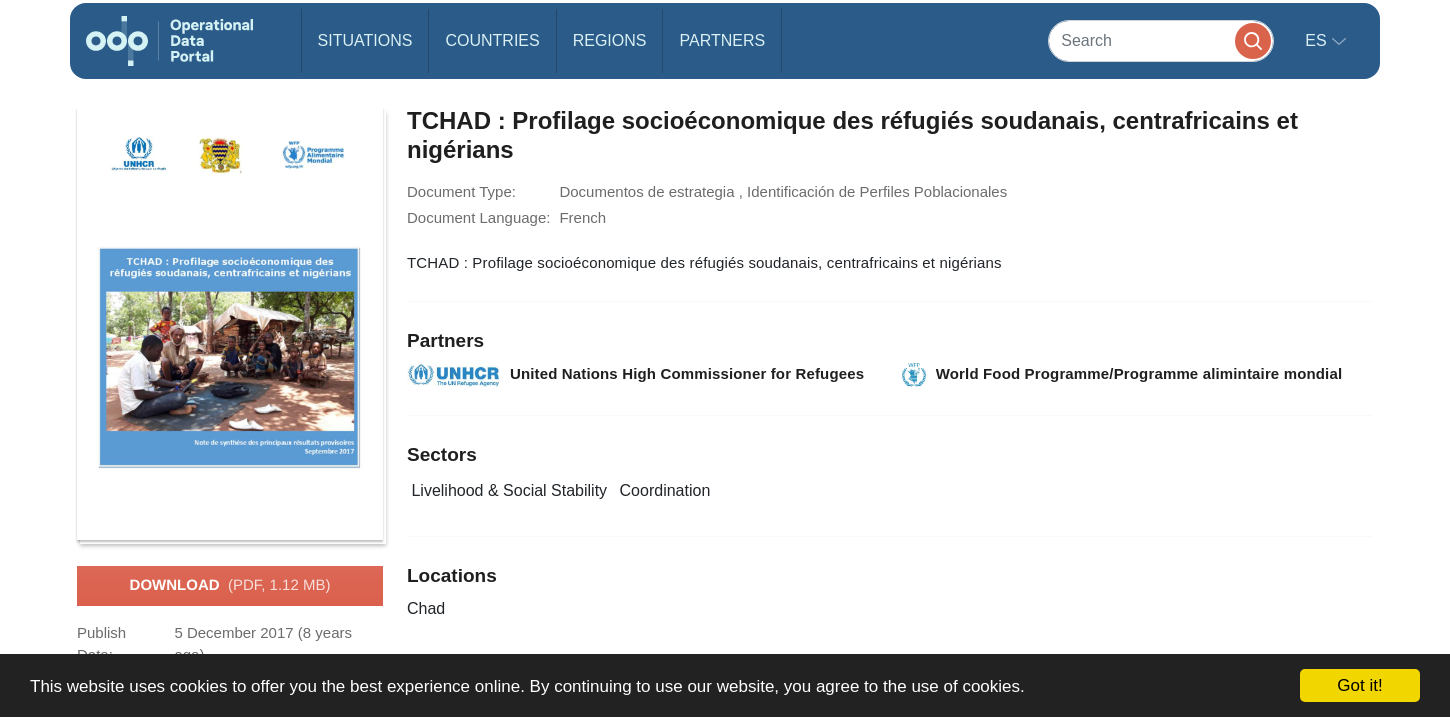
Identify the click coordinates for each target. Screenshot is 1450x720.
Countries (492, 40)
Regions (610, 40)
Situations (365, 40)
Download (230, 586)
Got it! (1359, 685)
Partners (722, 40)
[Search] (1161, 40)
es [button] (1318, 40)
